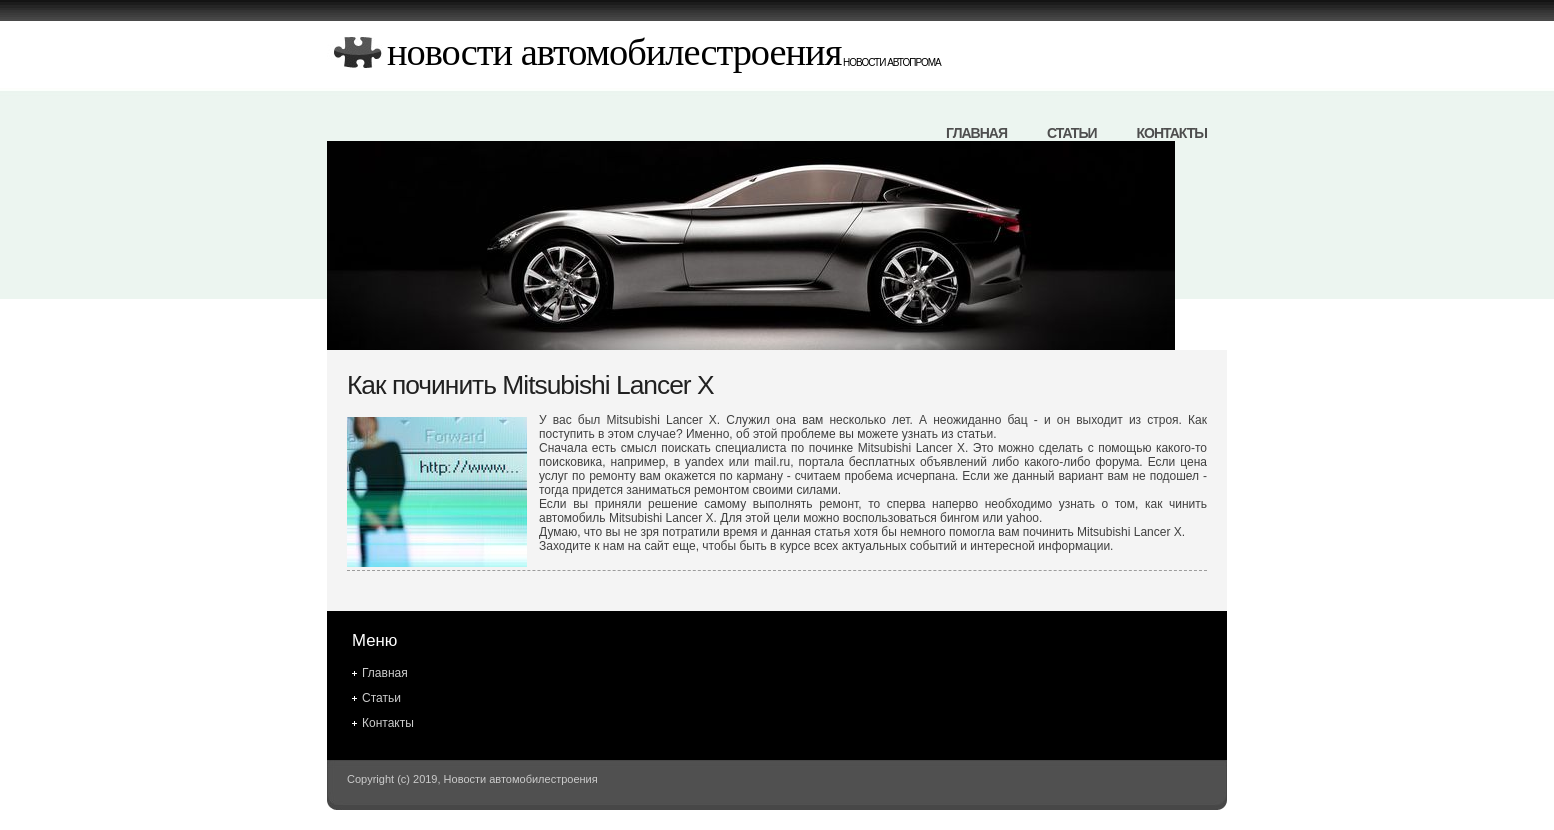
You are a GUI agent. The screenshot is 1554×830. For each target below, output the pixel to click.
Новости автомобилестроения (614, 52)
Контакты (1172, 133)
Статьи (1072, 133)
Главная (976, 133)
